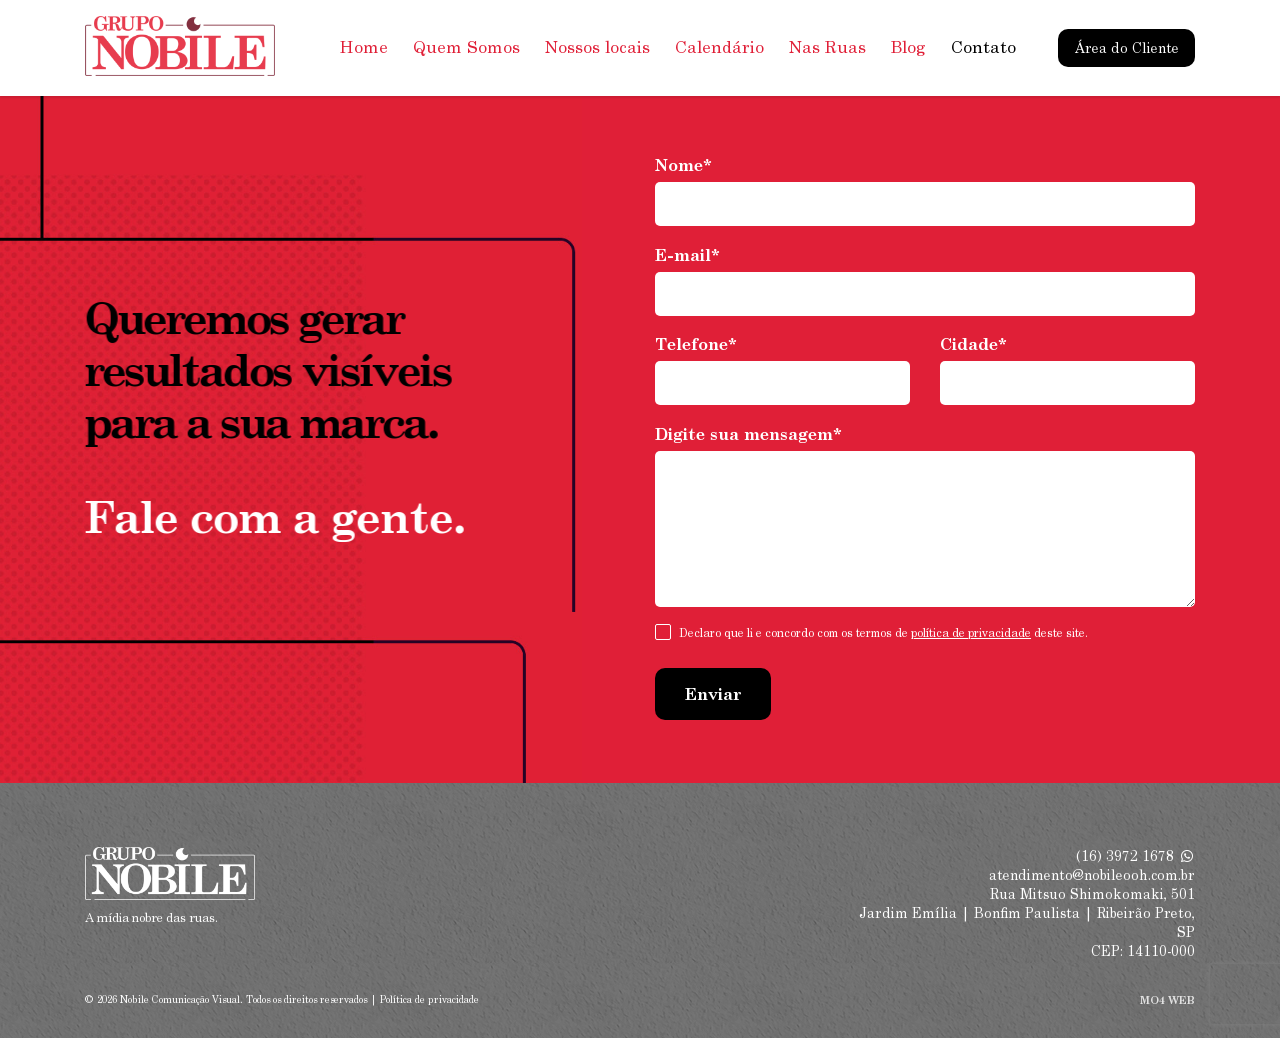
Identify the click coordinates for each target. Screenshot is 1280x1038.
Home (364, 47)
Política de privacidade (429, 999)
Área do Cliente (1127, 48)
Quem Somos (466, 47)
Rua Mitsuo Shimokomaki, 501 (1092, 894)
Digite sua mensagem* (748, 434)
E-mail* (687, 255)
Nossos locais (597, 47)
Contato (983, 47)
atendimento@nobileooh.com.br (1092, 875)
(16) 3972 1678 (1135, 856)
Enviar (713, 694)
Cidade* (973, 344)
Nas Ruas (827, 47)
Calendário (719, 47)
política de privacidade (971, 633)
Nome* (683, 165)
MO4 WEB (1167, 1000)
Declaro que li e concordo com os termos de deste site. (883, 633)
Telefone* (696, 344)
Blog (908, 47)
